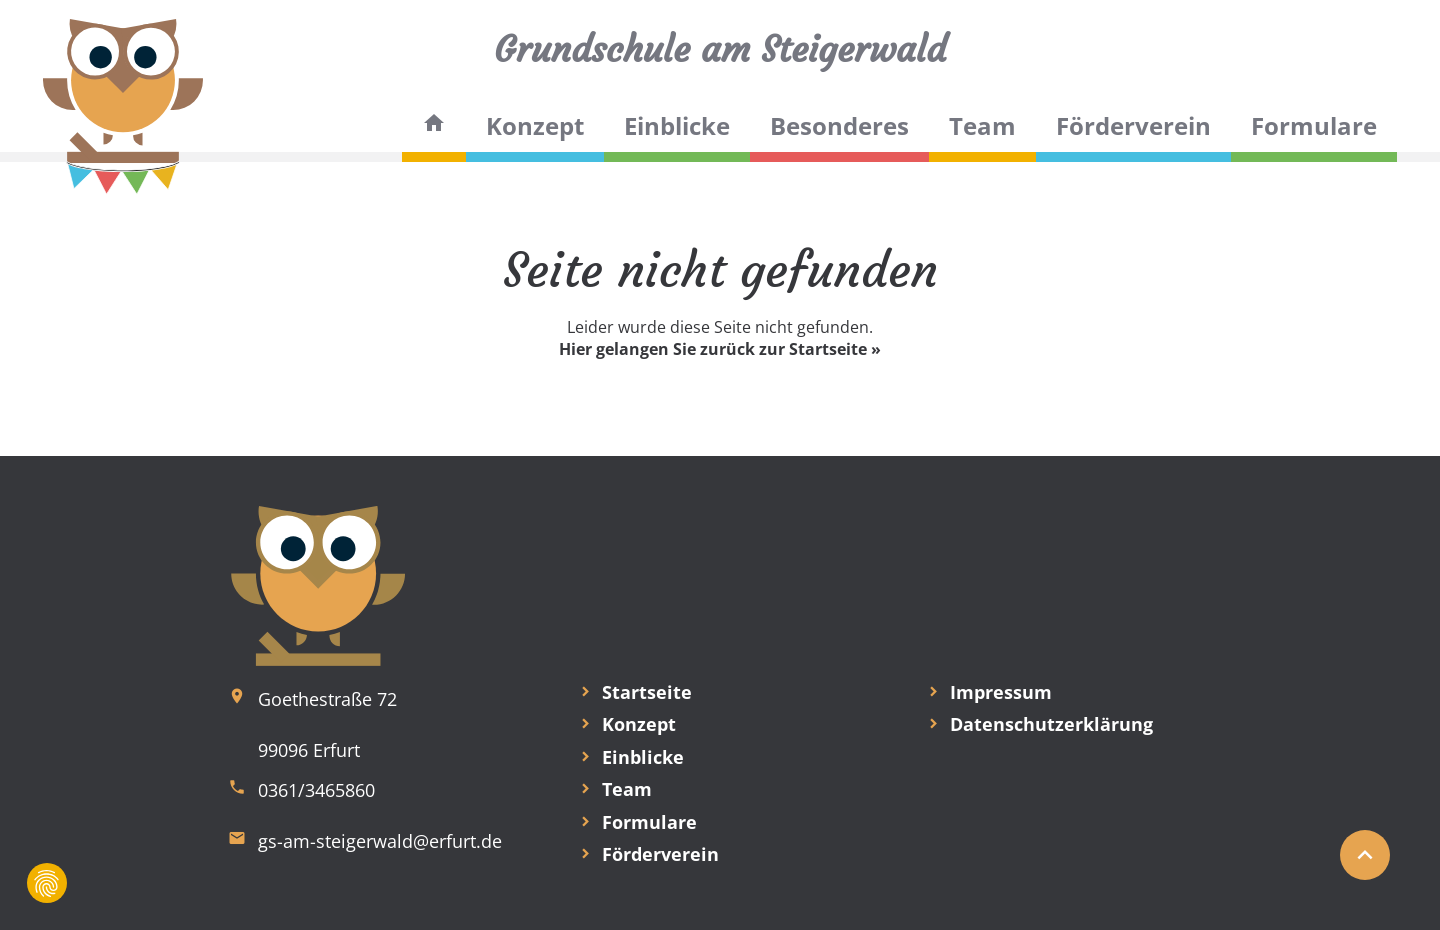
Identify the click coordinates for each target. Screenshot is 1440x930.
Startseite (647, 692)
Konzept (535, 125)
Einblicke (677, 125)
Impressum (1001, 692)
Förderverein (1133, 125)
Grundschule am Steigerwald (720, 49)
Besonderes (839, 125)
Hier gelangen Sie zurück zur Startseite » (720, 349)
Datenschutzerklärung (1051, 724)
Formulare (1314, 125)
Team (982, 125)
